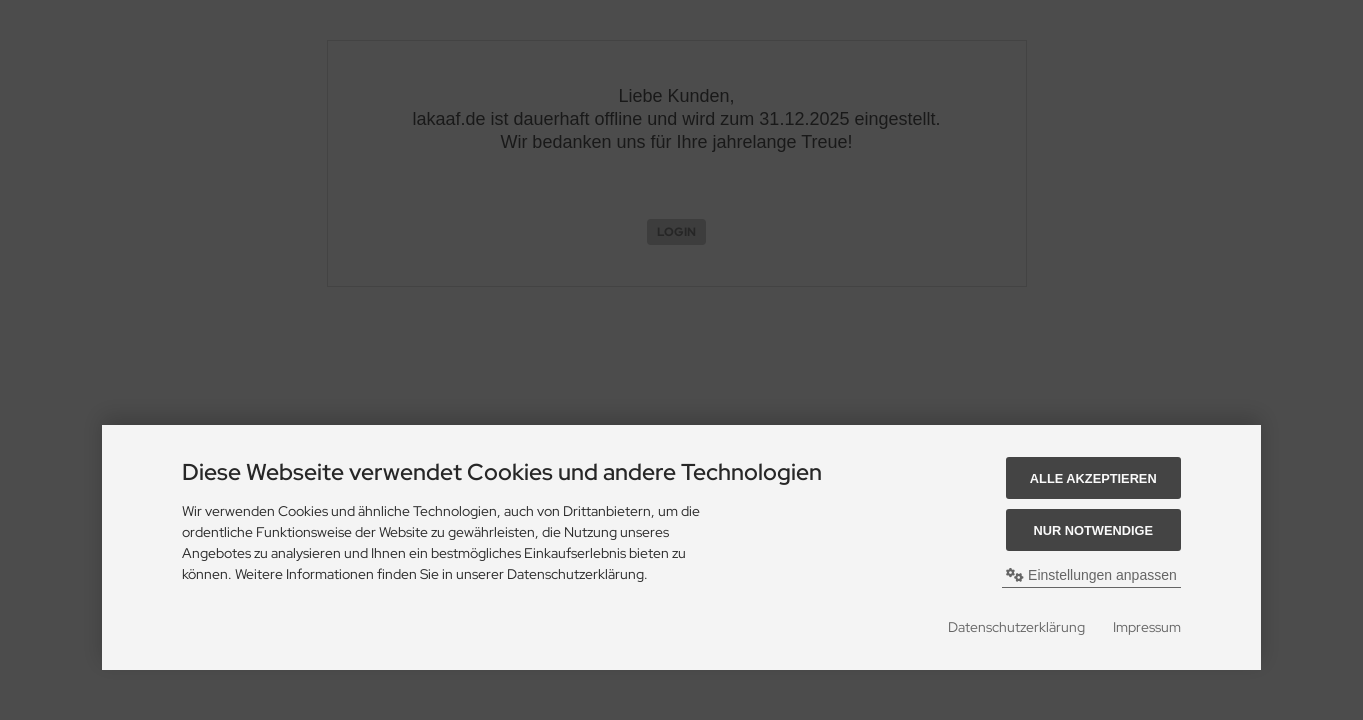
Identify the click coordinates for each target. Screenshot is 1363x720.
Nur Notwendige (1093, 530)
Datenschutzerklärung (1016, 627)
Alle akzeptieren (1093, 478)
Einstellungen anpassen (1091, 575)
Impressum (1147, 627)
